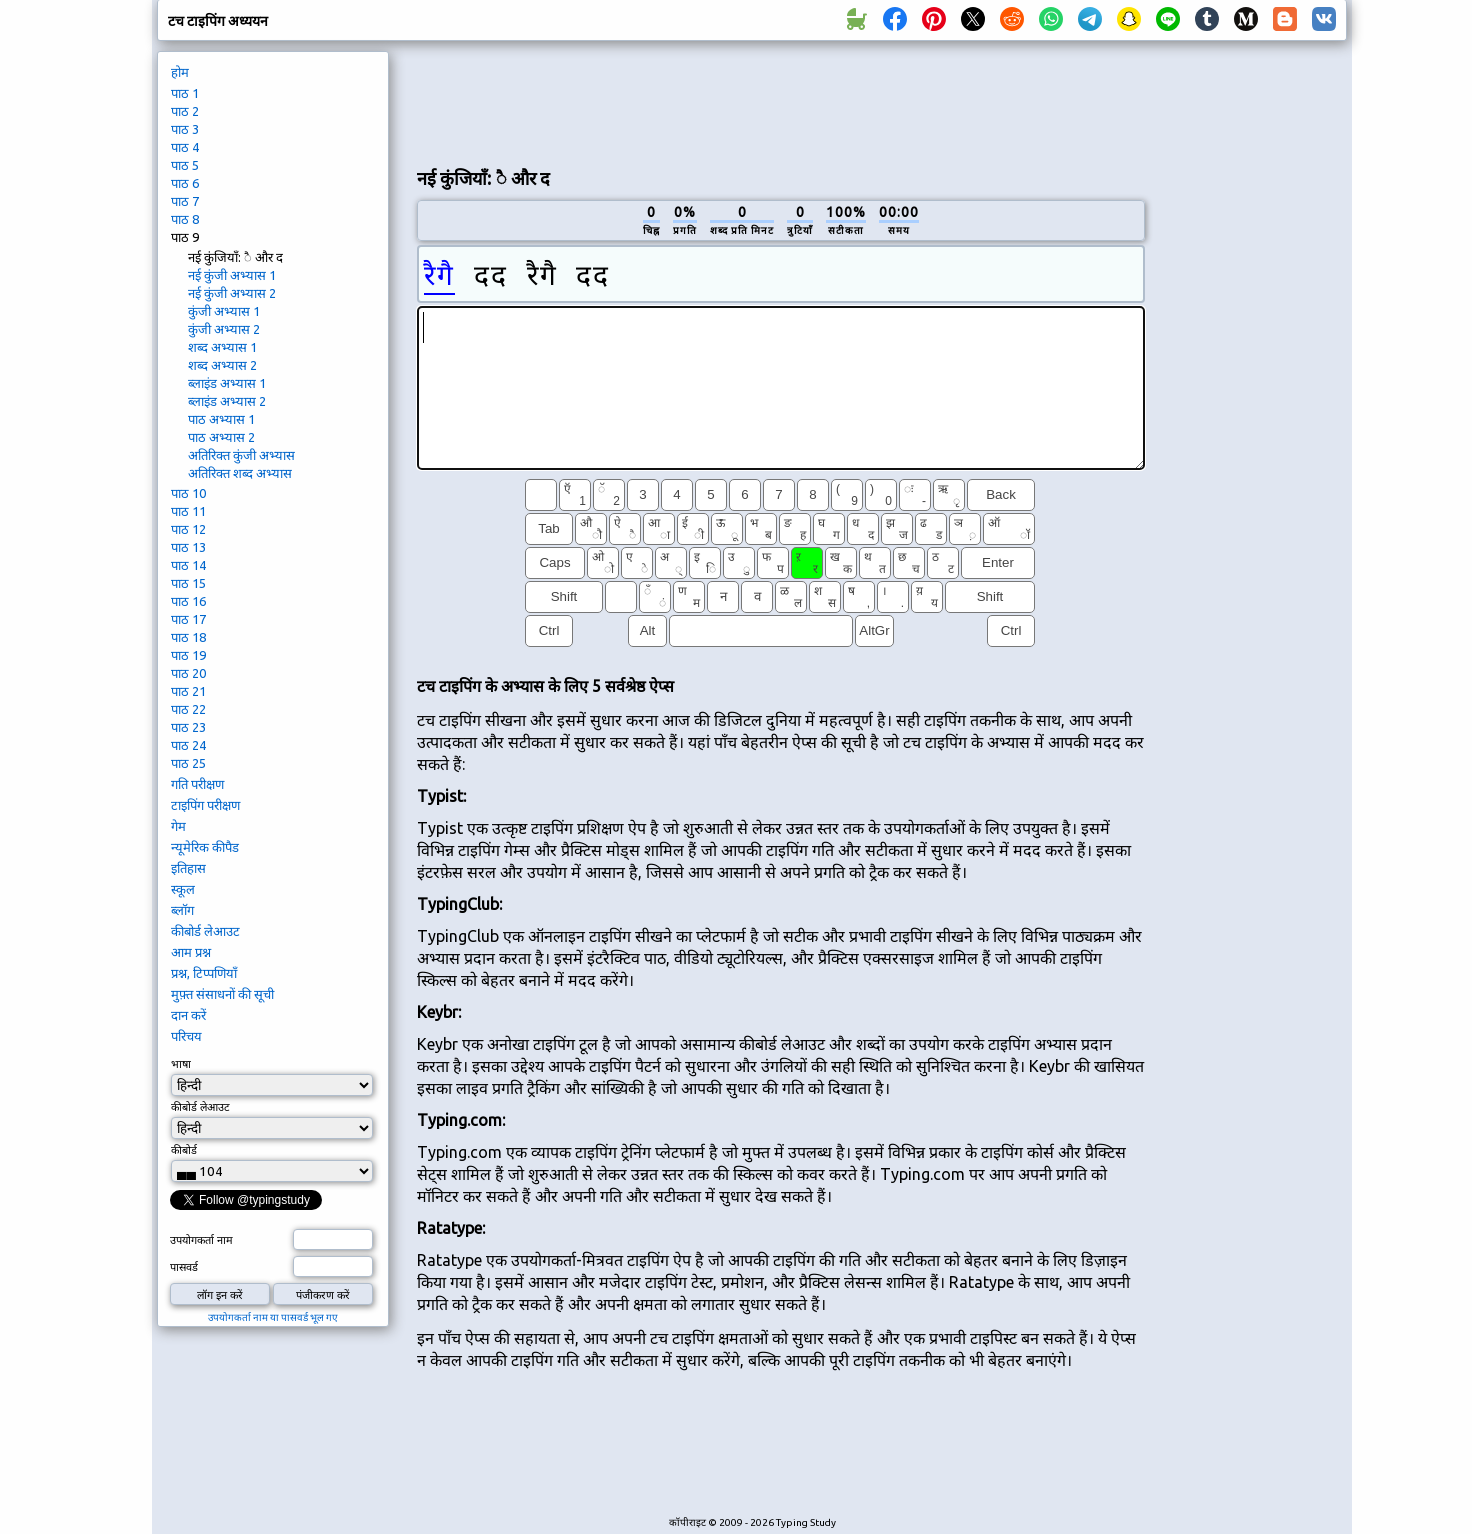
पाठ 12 (188, 529)
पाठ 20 (188, 673)
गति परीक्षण (197, 784)
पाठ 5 (185, 165)
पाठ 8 (185, 219)
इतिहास (188, 868)
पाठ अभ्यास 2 (221, 437)
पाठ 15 (188, 583)
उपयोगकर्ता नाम (201, 1240)
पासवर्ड (184, 1267)
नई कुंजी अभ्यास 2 (232, 293)
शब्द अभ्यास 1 (222, 347)
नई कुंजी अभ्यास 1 (232, 275)
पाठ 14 (188, 565)
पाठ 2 (185, 111)
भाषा (181, 1064)
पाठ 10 (188, 493)
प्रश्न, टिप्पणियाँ (204, 973)
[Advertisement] (781, 101)
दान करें (188, 1015)
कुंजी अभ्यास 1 (224, 311)
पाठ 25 (188, 763)
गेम (178, 826)
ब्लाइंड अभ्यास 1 (227, 383)
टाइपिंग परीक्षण (205, 805)
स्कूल (183, 889)
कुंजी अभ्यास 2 (224, 329)
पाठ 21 (188, 691)
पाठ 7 (185, 201)
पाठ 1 (185, 93)
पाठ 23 (188, 727)
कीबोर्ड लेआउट (205, 931)
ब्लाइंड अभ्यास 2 (227, 401)
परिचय (186, 1036)
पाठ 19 (188, 655)
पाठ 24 (188, 745)
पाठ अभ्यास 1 (221, 419)
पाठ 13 (188, 547)
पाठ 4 (185, 147)
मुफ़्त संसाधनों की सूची (222, 994)
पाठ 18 (188, 637)
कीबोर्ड (184, 1150)
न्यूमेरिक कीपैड (205, 847)
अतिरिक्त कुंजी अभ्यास (241, 455)
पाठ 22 (188, 709)
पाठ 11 (188, 511)
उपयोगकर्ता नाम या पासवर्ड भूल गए (273, 1317)
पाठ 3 (185, 129)
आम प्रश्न (191, 952)
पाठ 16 (188, 601)
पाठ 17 (188, 619)
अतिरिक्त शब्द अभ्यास (240, 473)
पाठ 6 (185, 183)
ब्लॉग (182, 910)
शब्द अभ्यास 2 (222, 365)
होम (180, 72)
